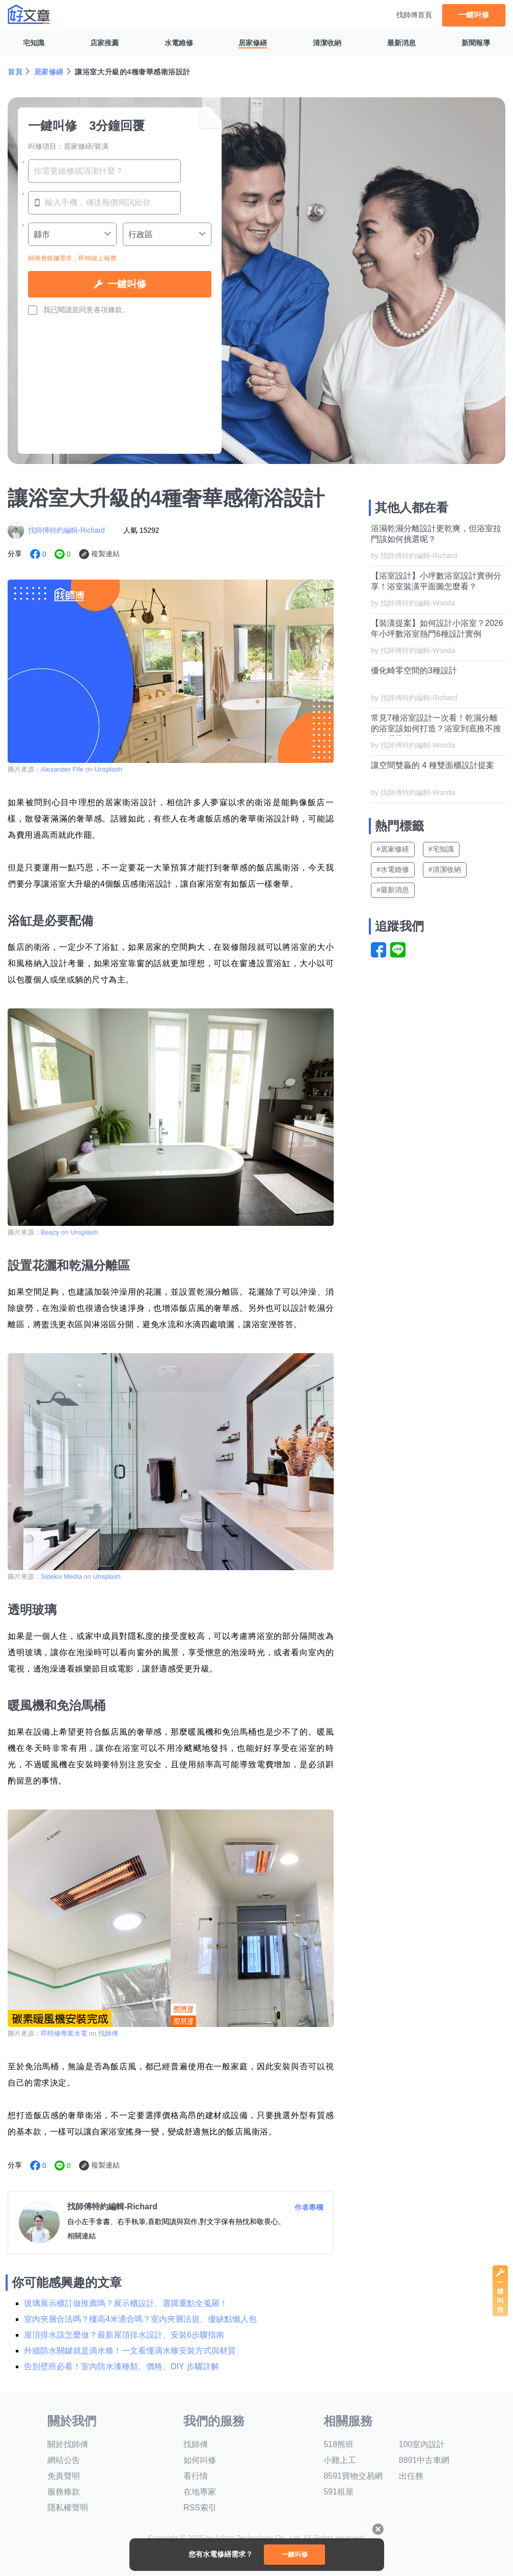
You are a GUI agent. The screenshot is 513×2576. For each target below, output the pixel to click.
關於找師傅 (67, 2444)
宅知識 (33, 43)
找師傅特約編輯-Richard (66, 530)
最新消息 (401, 43)
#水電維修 (392, 869)
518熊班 (338, 2444)
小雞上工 (339, 2460)
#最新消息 (392, 890)
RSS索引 (200, 2507)
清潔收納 (327, 43)
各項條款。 (111, 310)
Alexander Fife (63, 769)
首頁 (15, 72)
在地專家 (199, 2491)
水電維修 (179, 43)
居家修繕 (252, 43)
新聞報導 (476, 43)
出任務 (411, 2476)
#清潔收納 (444, 869)
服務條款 (63, 2491)
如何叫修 (199, 2460)
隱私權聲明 (67, 2507)
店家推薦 (104, 43)
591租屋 (338, 2491)
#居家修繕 (392, 849)
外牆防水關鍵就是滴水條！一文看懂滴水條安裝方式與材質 (130, 2350)
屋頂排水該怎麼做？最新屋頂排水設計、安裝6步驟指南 (124, 2335)
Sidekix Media (61, 1576)
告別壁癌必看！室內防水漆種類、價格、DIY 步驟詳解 (121, 2366)
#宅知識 (441, 849)
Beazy (51, 1232)
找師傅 (108, 2033)
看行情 (195, 2476)
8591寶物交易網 (353, 2476)
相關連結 (81, 2236)
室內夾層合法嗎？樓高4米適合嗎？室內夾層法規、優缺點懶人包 (140, 2319)
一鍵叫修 (473, 15)
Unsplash (108, 769)
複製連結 (105, 554)
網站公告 (63, 2460)
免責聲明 (63, 2476)
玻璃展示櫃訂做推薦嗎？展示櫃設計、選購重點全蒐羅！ (126, 2303)
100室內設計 (422, 2444)
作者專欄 (308, 2207)
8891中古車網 (424, 2460)
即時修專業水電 (64, 2033)
